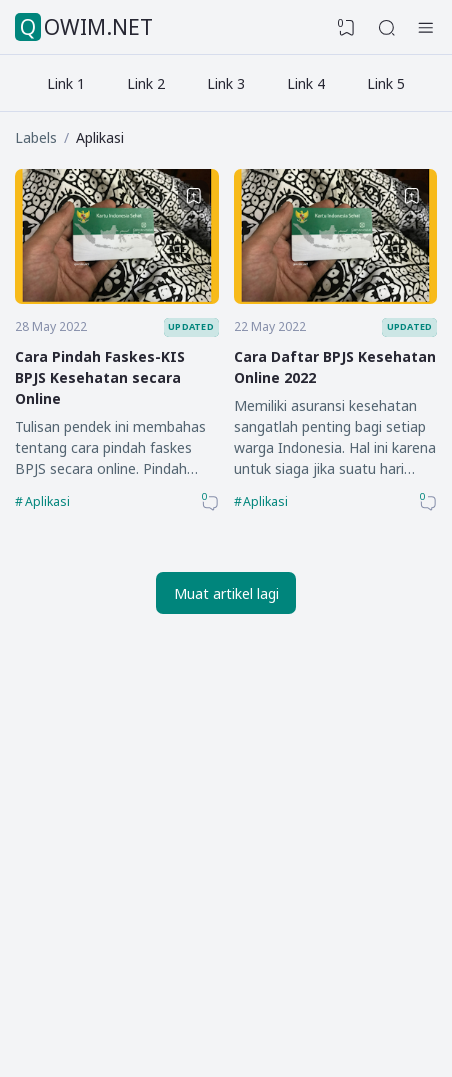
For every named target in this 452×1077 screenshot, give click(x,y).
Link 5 (386, 83)
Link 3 (226, 83)
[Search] (387, 28)
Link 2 (146, 83)
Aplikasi (47, 501)
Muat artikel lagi (226, 593)
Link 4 (306, 83)
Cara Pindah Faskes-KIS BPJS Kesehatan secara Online (100, 377)
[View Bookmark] (347, 28)
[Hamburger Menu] (426, 28)
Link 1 (66, 83)
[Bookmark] (194, 196)
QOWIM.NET (86, 27)
